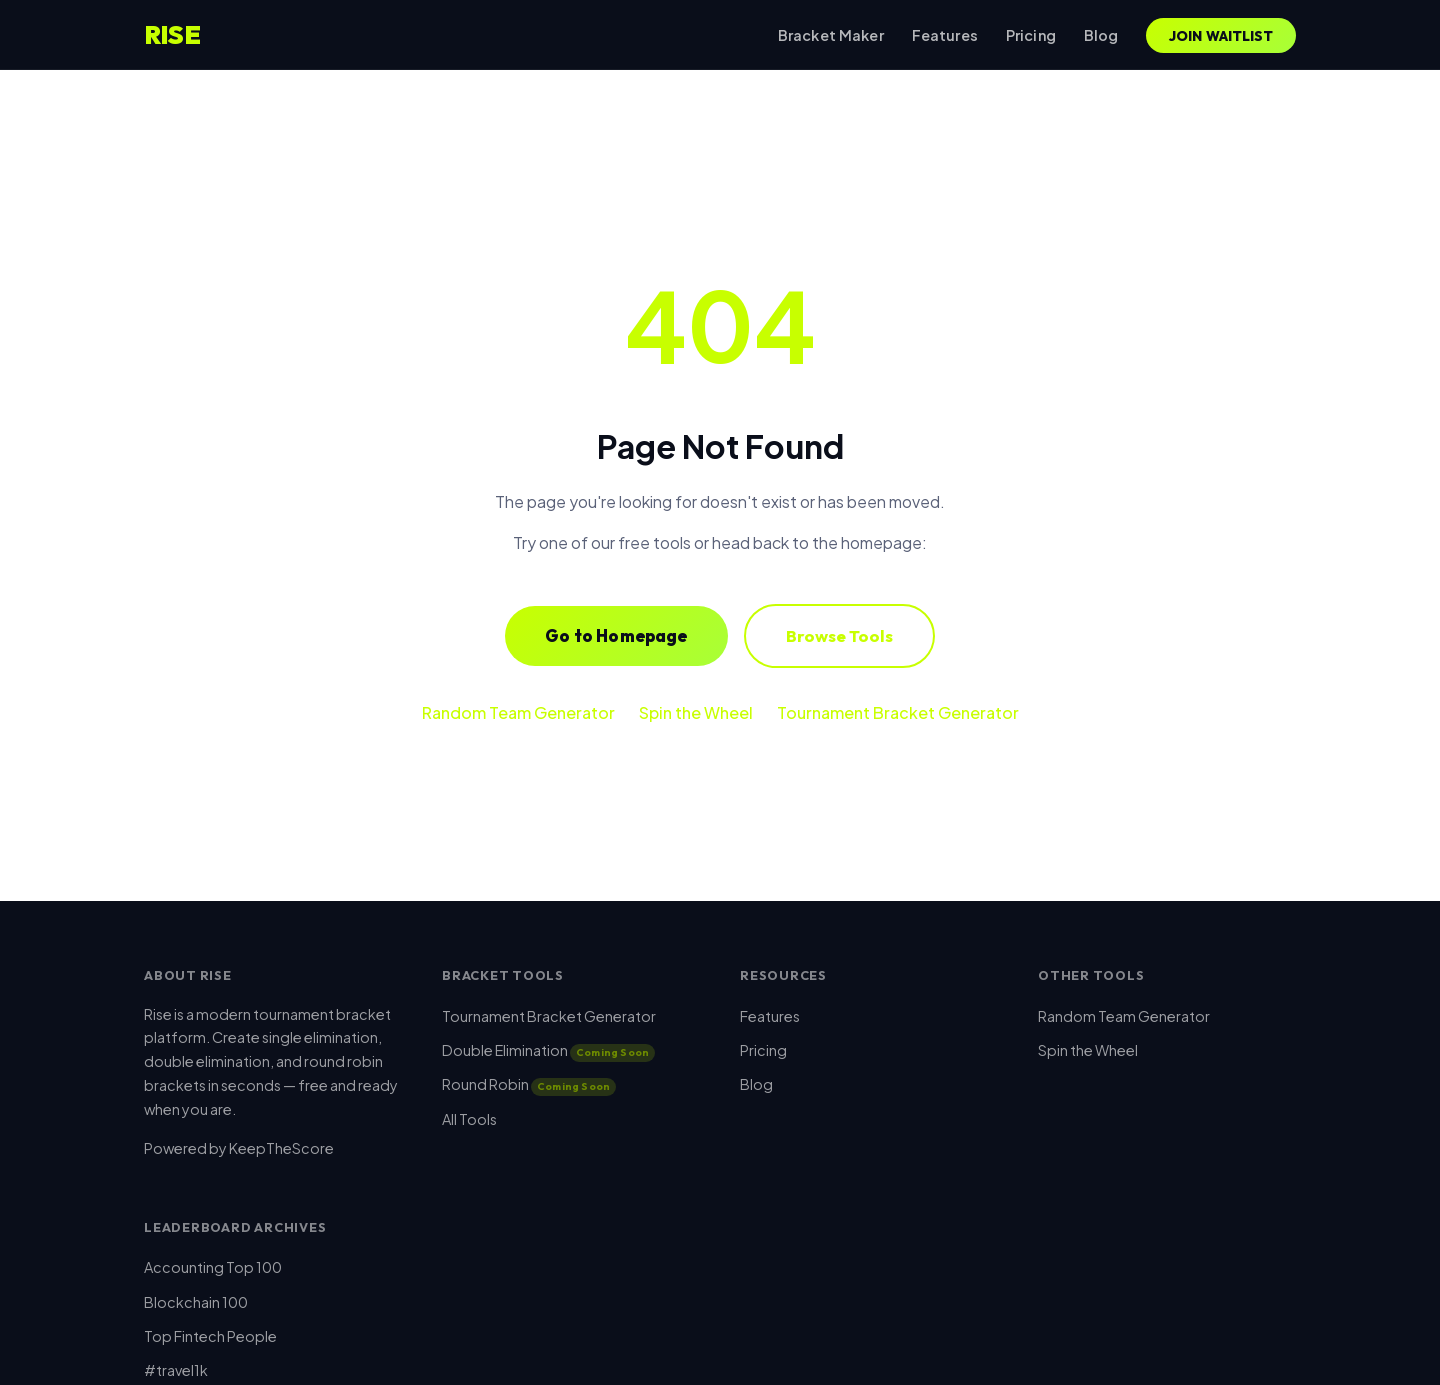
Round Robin (529, 1084)
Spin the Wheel (696, 712)
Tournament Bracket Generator (898, 712)
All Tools (469, 1119)
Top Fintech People (210, 1336)
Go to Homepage (616, 635)
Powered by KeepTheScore (239, 1148)
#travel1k (176, 1370)
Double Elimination (548, 1050)
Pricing (1031, 35)
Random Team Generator (518, 712)
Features (945, 35)
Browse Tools (839, 635)
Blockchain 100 (196, 1302)
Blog (1101, 35)
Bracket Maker (831, 35)
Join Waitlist (1221, 36)
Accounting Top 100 (213, 1267)
